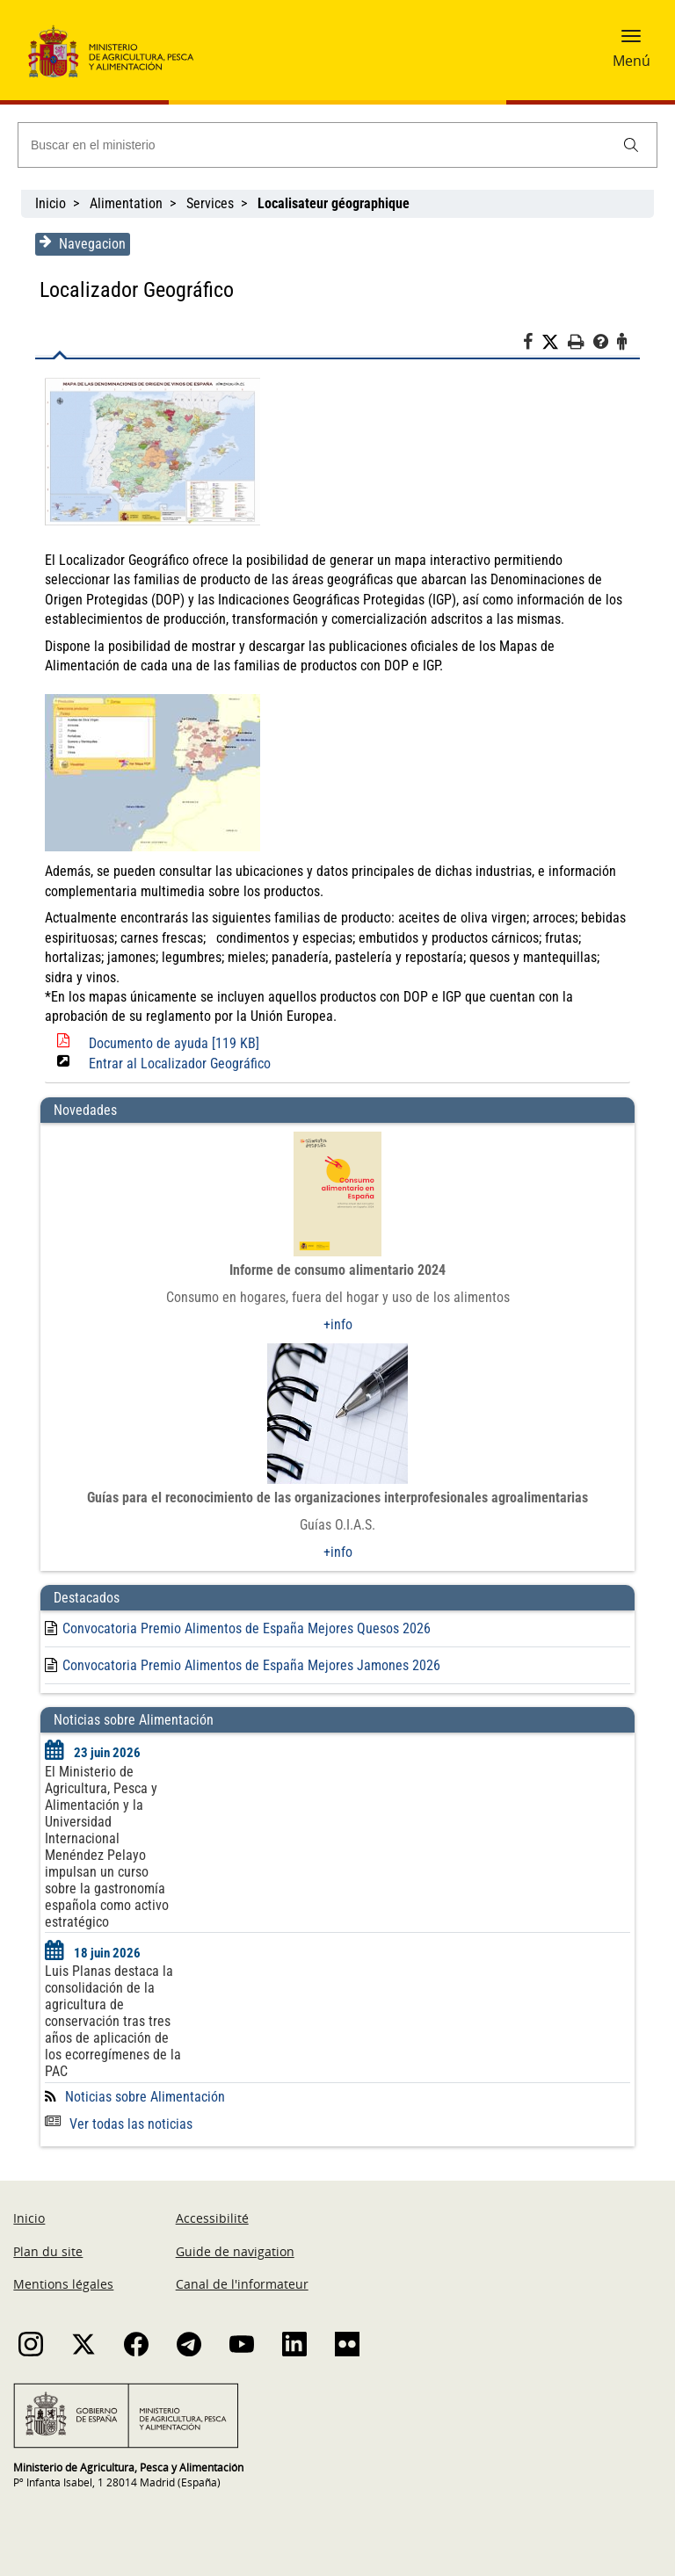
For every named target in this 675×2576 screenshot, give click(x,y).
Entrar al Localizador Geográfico (179, 1063)
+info (337, 1324)
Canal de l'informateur (242, 2284)
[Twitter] (555, 342)
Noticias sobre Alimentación (144, 2096)
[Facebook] (533, 344)
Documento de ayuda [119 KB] (173, 1043)
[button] (631, 41)
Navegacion (82, 243)
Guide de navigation (235, 2251)
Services (210, 203)
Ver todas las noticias (118, 2124)
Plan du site (48, 2251)
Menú (631, 60)
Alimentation (126, 203)
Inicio (50, 203)
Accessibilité (212, 2218)
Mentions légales (63, 2284)
